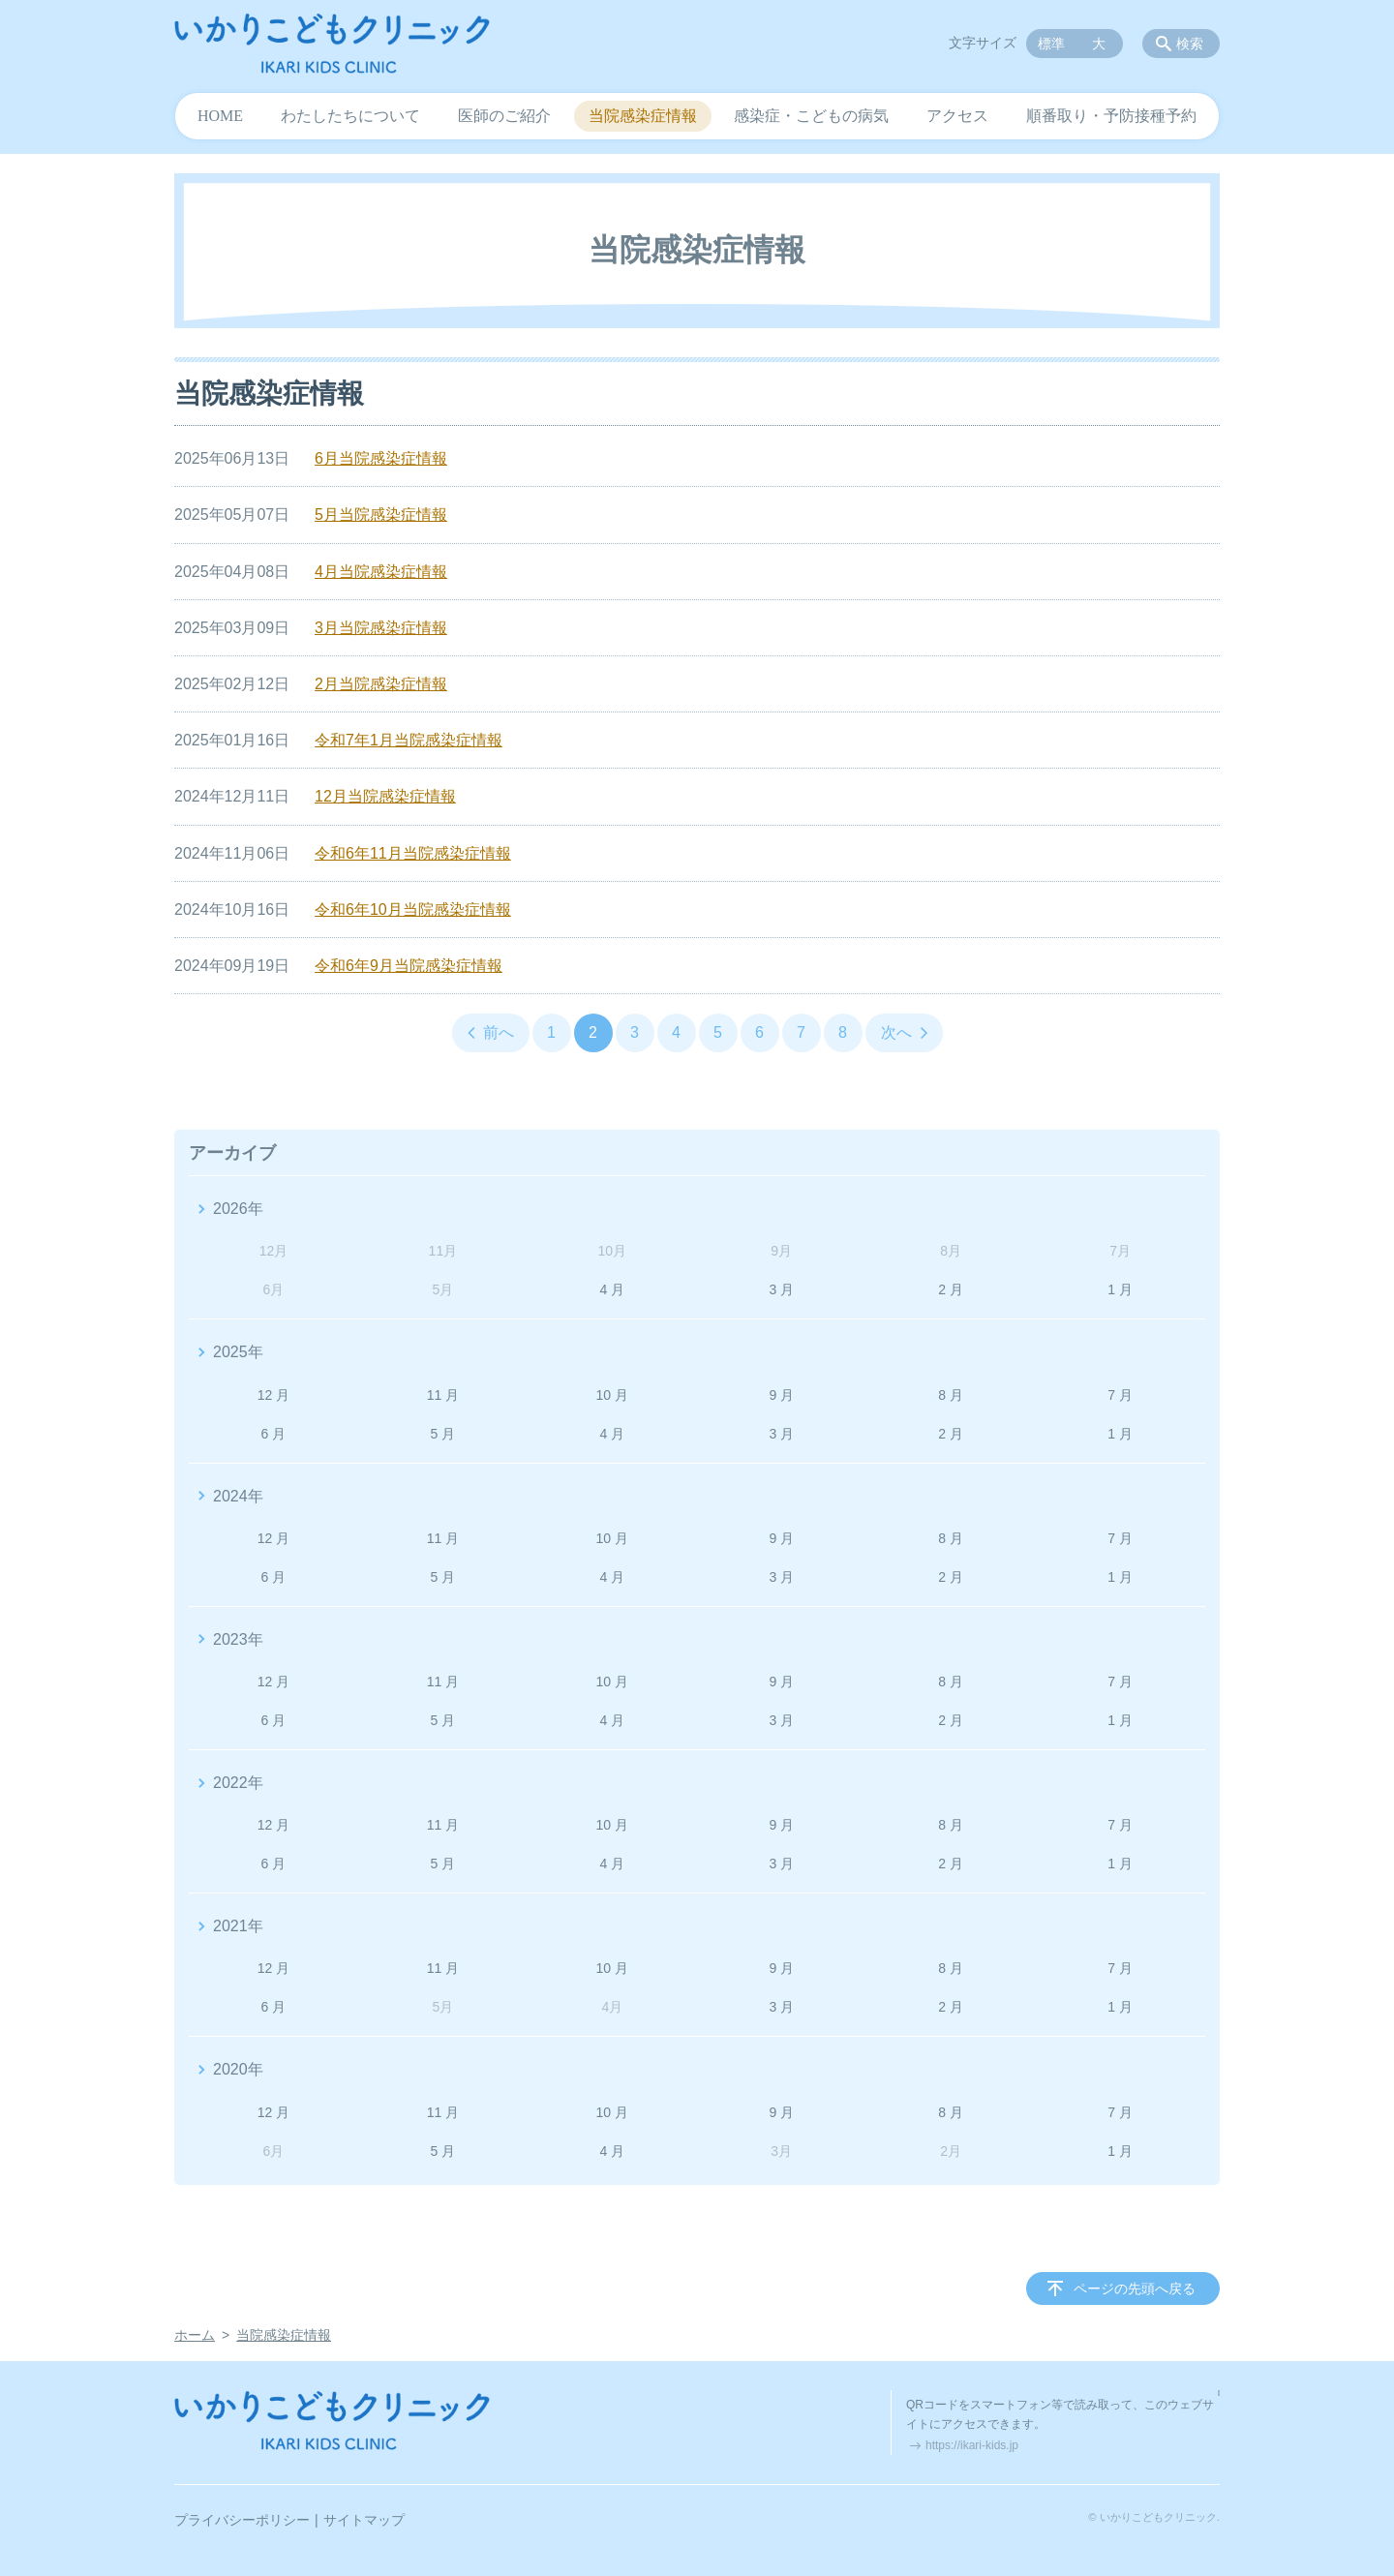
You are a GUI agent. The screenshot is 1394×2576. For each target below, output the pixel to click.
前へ (498, 1032)
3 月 (781, 1289)
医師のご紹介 (504, 115)
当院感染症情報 (643, 115)
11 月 (443, 1395)
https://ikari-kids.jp (971, 2445)
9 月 (781, 1395)
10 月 (612, 1395)
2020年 (238, 2069)
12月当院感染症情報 (385, 796)
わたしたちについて (350, 115)
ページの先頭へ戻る (1135, 2288)
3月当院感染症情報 (381, 628)
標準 (1051, 43)
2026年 (238, 1208)
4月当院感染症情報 (381, 571)
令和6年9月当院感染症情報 (408, 965)
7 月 (1120, 1395)
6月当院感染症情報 (381, 458)
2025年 (238, 1352)
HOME (220, 115)
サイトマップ (364, 2520)
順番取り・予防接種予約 (1111, 115)
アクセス (957, 115)
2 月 (950, 1289)
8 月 (950, 1395)
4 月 (611, 1289)
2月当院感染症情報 (381, 684)
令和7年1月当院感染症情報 (408, 740)
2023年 (238, 1639)
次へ (896, 1032)
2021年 (238, 1926)
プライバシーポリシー (242, 2520)
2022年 (238, 1782)
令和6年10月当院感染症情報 (413, 909)
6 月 (274, 1433)
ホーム (194, 2335)
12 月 (273, 1395)
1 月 (1120, 1289)
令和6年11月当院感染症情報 (413, 853)
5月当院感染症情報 (381, 514)
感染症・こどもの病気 (811, 115)
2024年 (238, 1496)
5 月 (443, 1433)
